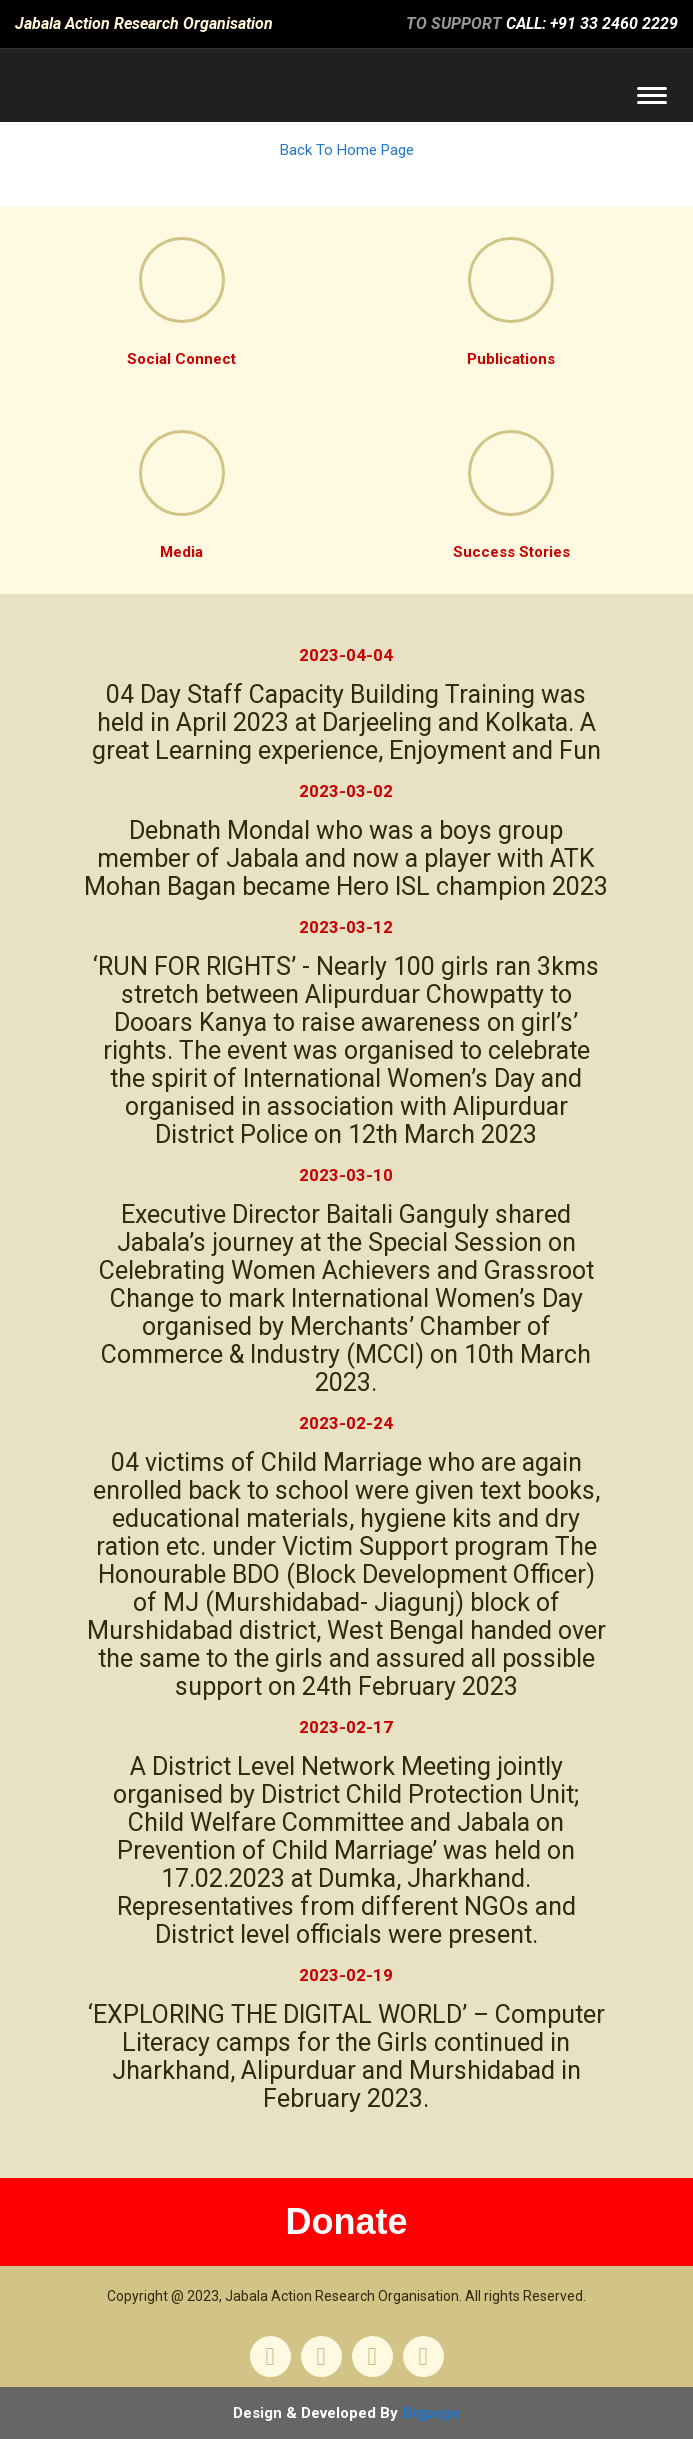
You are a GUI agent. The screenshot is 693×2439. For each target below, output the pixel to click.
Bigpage (431, 2413)
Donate (346, 2221)
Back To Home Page (347, 150)
